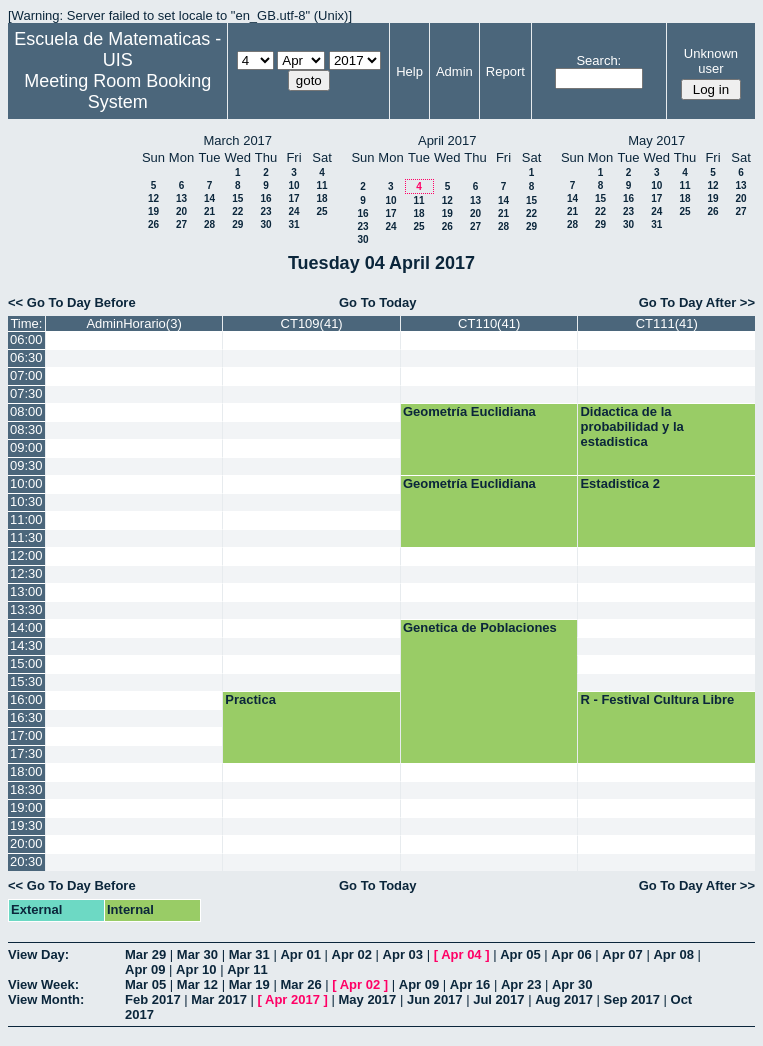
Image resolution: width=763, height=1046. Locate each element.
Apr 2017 (292, 999)
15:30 (26, 681)
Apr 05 (520, 954)
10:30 (26, 501)
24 (293, 211)
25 (321, 211)
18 (321, 198)
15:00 (26, 663)
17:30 (26, 753)
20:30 (26, 861)
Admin (454, 71)
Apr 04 (461, 954)
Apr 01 (300, 954)
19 (153, 211)
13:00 (26, 591)
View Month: (46, 999)
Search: (598, 60)
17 (293, 198)
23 (265, 211)
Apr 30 (572, 984)
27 (181, 224)
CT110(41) (489, 323)
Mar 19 (249, 984)
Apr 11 (247, 969)
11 (321, 185)
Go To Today (378, 302)
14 (209, 198)
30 (265, 224)
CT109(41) (312, 323)
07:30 (26, 393)
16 (265, 198)
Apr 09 (145, 969)
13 (181, 198)
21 (209, 211)
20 (181, 211)
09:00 (26, 447)
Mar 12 (197, 984)
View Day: (38, 954)
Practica (250, 699)
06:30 (26, 357)
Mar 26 (300, 984)
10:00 (26, 483)
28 (209, 224)
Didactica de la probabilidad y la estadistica (631, 426)
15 (237, 198)
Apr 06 (571, 954)
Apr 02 (352, 954)
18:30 (26, 789)
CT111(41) (667, 323)
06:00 (26, 339)
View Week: (43, 984)
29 (237, 224)
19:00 (26, 807)
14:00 (26, 627)
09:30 (26, 465)
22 (237, 211)
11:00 (26, 519)
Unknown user (711, 61)
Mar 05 (145, 984)
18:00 (26, 771)
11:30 (26, 537)
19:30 (26, 825)
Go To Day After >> (697, 302)
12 (153, 198)
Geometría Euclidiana (469, 411)
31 (293, 224)
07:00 (26, 375)
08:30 (26, 429)
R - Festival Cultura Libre (657, 699)
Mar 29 (145, 954)
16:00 (26, 699)
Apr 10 (196, 969)
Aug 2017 (564, 999)
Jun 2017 (435, 999)
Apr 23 (521, 984)
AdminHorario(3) (133, 323)
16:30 (26, 717)
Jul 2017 (498, 999)
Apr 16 (470, 984)
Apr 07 (622, 954)
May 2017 (367, 999)
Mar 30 (197, 954)
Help (409, 71)
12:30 (26, 573)
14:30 (26, 645)
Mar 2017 (219, 999)
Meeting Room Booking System (117, 91)
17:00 (26, 735)
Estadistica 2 (620, 483)
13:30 (26, 609)
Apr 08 (673, 954)
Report (505, 71)
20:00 (26, 843)
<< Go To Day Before (72, 302)
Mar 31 (249, 954)
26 (153, 224)
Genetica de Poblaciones (480, 627)
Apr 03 (403, 954)
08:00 (26, 411)
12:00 (26, 555)
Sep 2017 (632, 999)
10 (293, 185)
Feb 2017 (153, 999)
